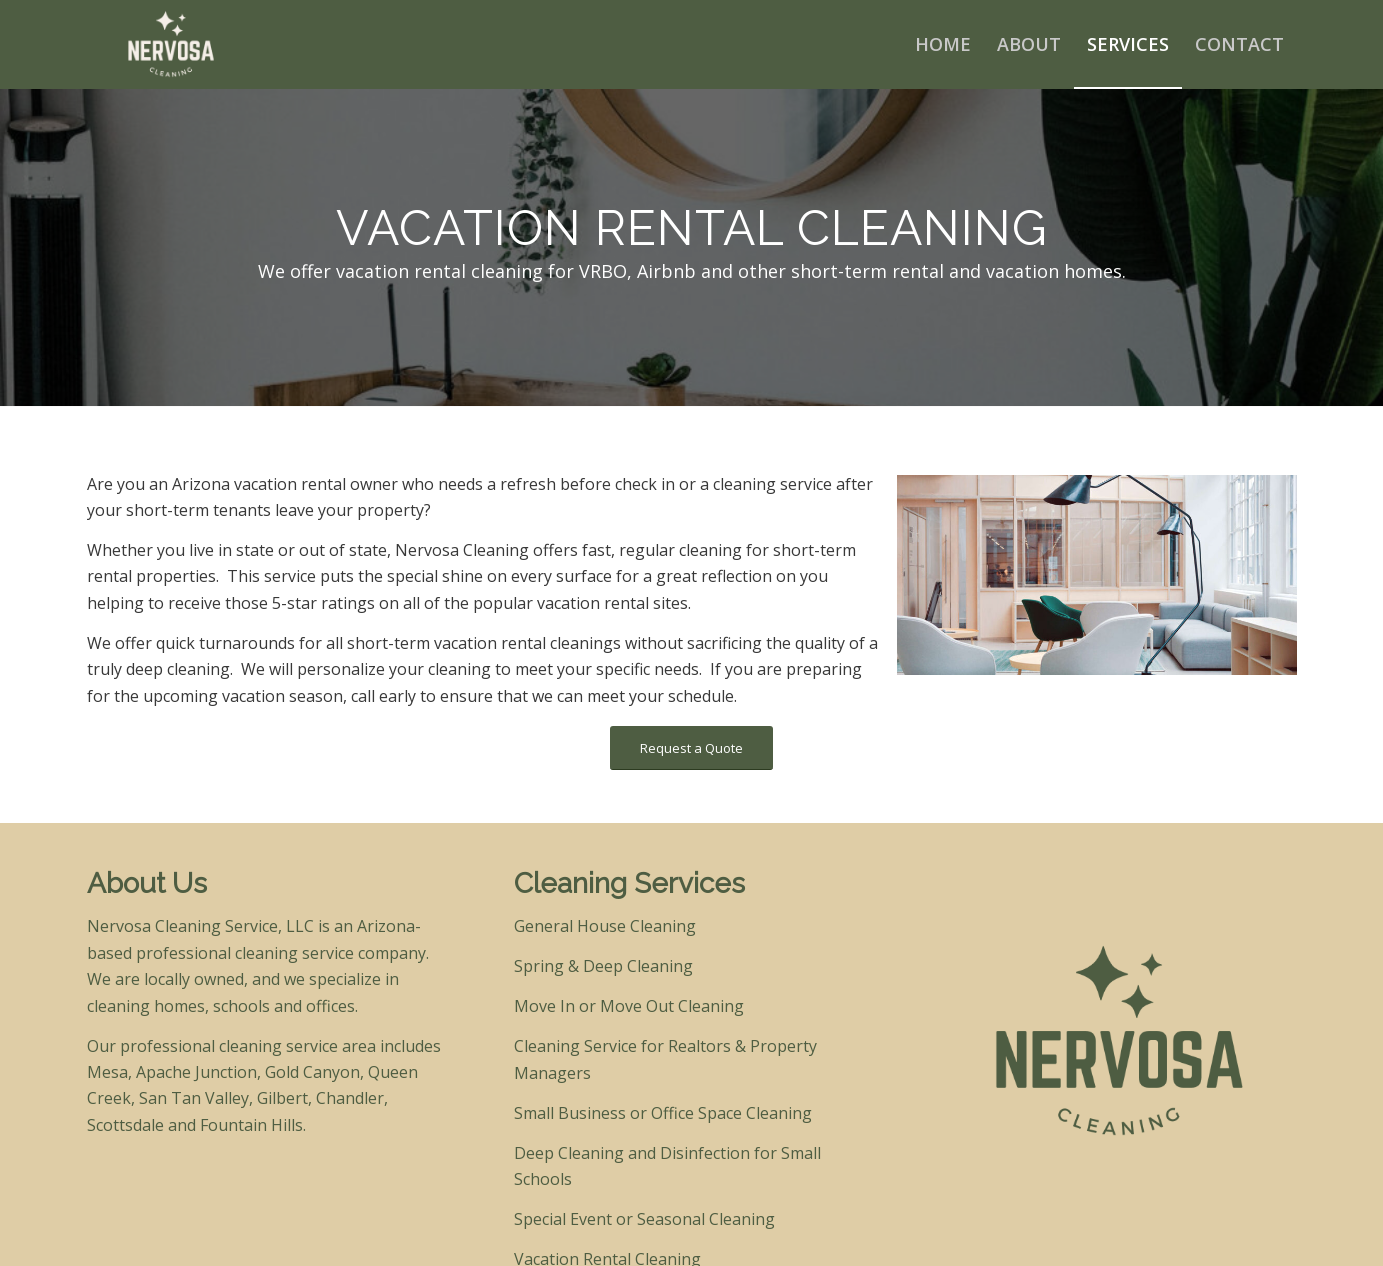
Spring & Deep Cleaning (603, 966)
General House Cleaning (605, 926)
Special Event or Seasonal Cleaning (644, 1219)
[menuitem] (943, 44)
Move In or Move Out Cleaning (629, 1006)
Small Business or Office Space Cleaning (663, 1113)
